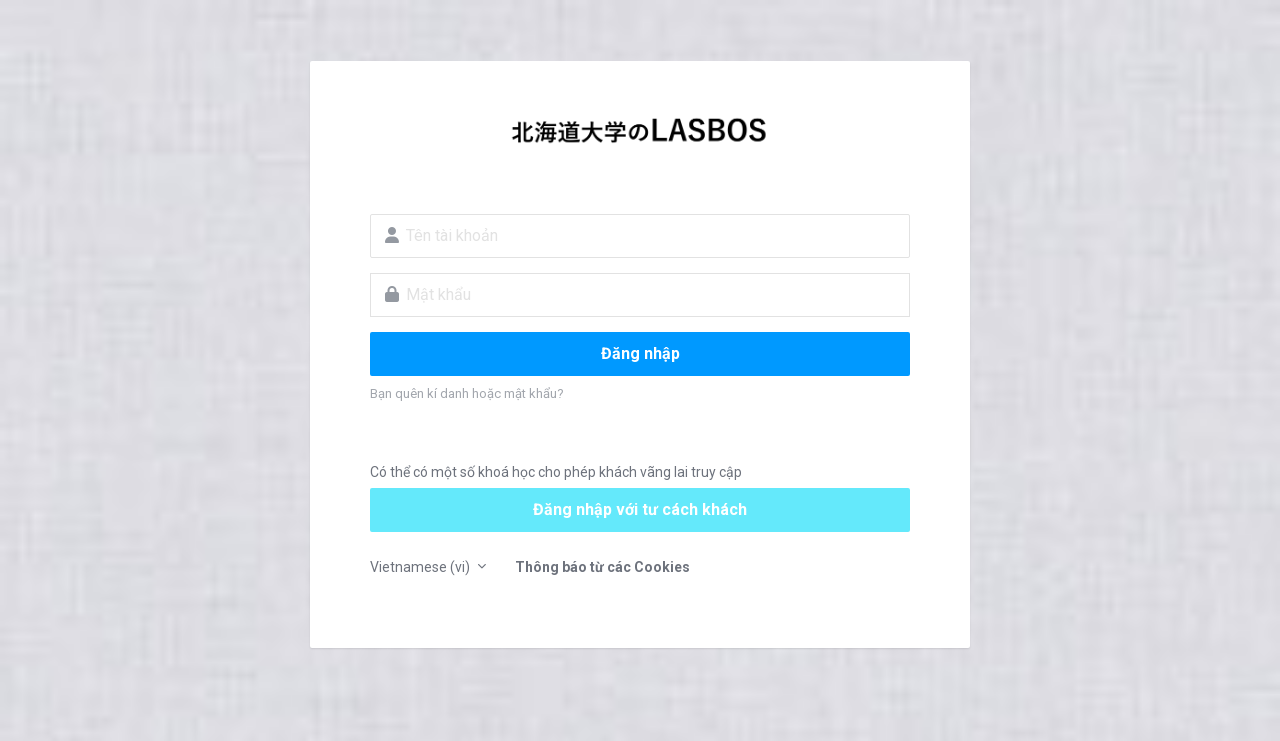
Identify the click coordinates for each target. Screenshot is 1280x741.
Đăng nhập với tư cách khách (640, 509)
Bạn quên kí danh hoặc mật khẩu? (467, 393)
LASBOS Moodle (640, 136)
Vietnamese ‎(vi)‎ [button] (421, 567)
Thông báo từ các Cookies (602, 567)
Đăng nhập (640, 353)
